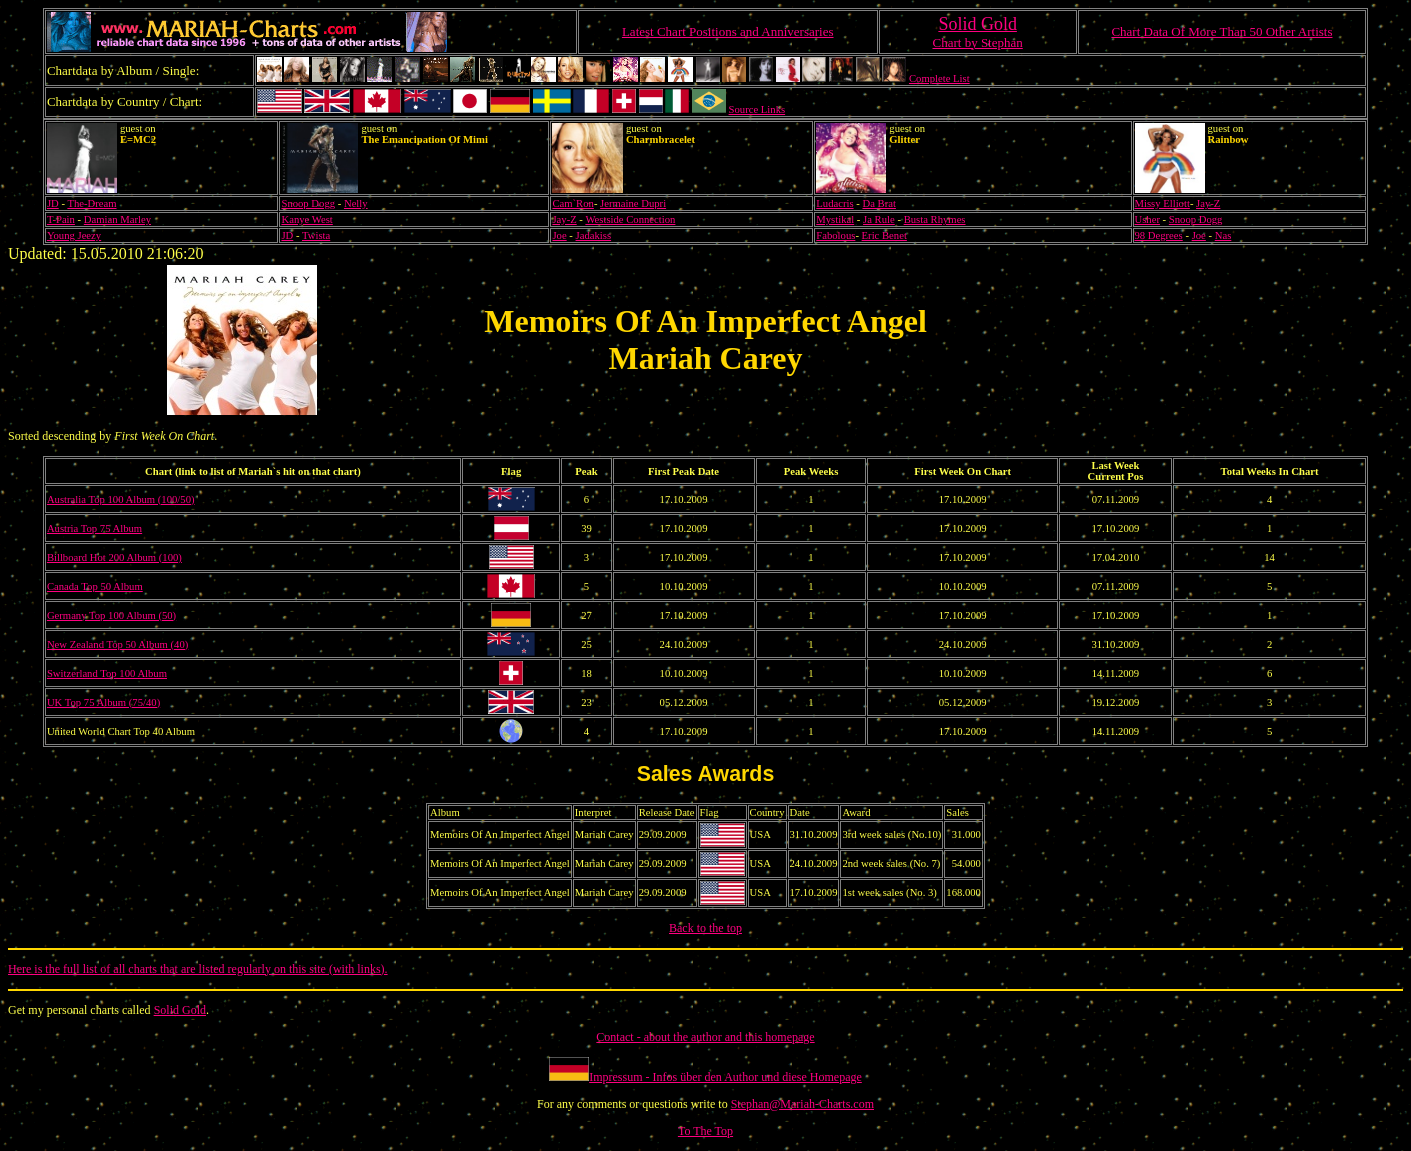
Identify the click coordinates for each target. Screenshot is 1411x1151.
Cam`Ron (572, 203)
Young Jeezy (74, 235)
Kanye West (306, 219)
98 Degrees (1159, 235)
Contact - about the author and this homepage (705, 1037)
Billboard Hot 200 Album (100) (114, 557)
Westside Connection (630, 219)
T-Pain (61, 219)
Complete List (939, 78)
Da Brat (878, 203)
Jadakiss (594, 235)
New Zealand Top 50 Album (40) (117, 644)
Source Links (757, 109)
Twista (316, 235)
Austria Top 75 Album (94, 528)
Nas (1223, 235)
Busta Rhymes (935, 219)
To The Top (705, 1131)
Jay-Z (1208, 203)
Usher (1147, 219)
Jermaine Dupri (633, 203)
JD (53, 203)
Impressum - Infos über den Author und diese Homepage (725, 1077)
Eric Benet (884, 235)
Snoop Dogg (308, 203)
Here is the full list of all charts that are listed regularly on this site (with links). (198, 969)
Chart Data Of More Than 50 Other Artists (1221, 31)
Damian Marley (117, 219)
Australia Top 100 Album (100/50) (121, 499)
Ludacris (834, 203)
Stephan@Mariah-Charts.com (802, 1104)
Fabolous (835, 235)
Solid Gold (180, 1010)
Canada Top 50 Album (95, 586)
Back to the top (705, 928)
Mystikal (835, 219)
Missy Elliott (1162, 203)
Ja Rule (879, 219)
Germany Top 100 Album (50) (111, 615)
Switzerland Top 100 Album (107, 673)
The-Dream (91, 203)
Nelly (356, 203)
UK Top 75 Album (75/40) (103, 702)
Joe (559, 235)
